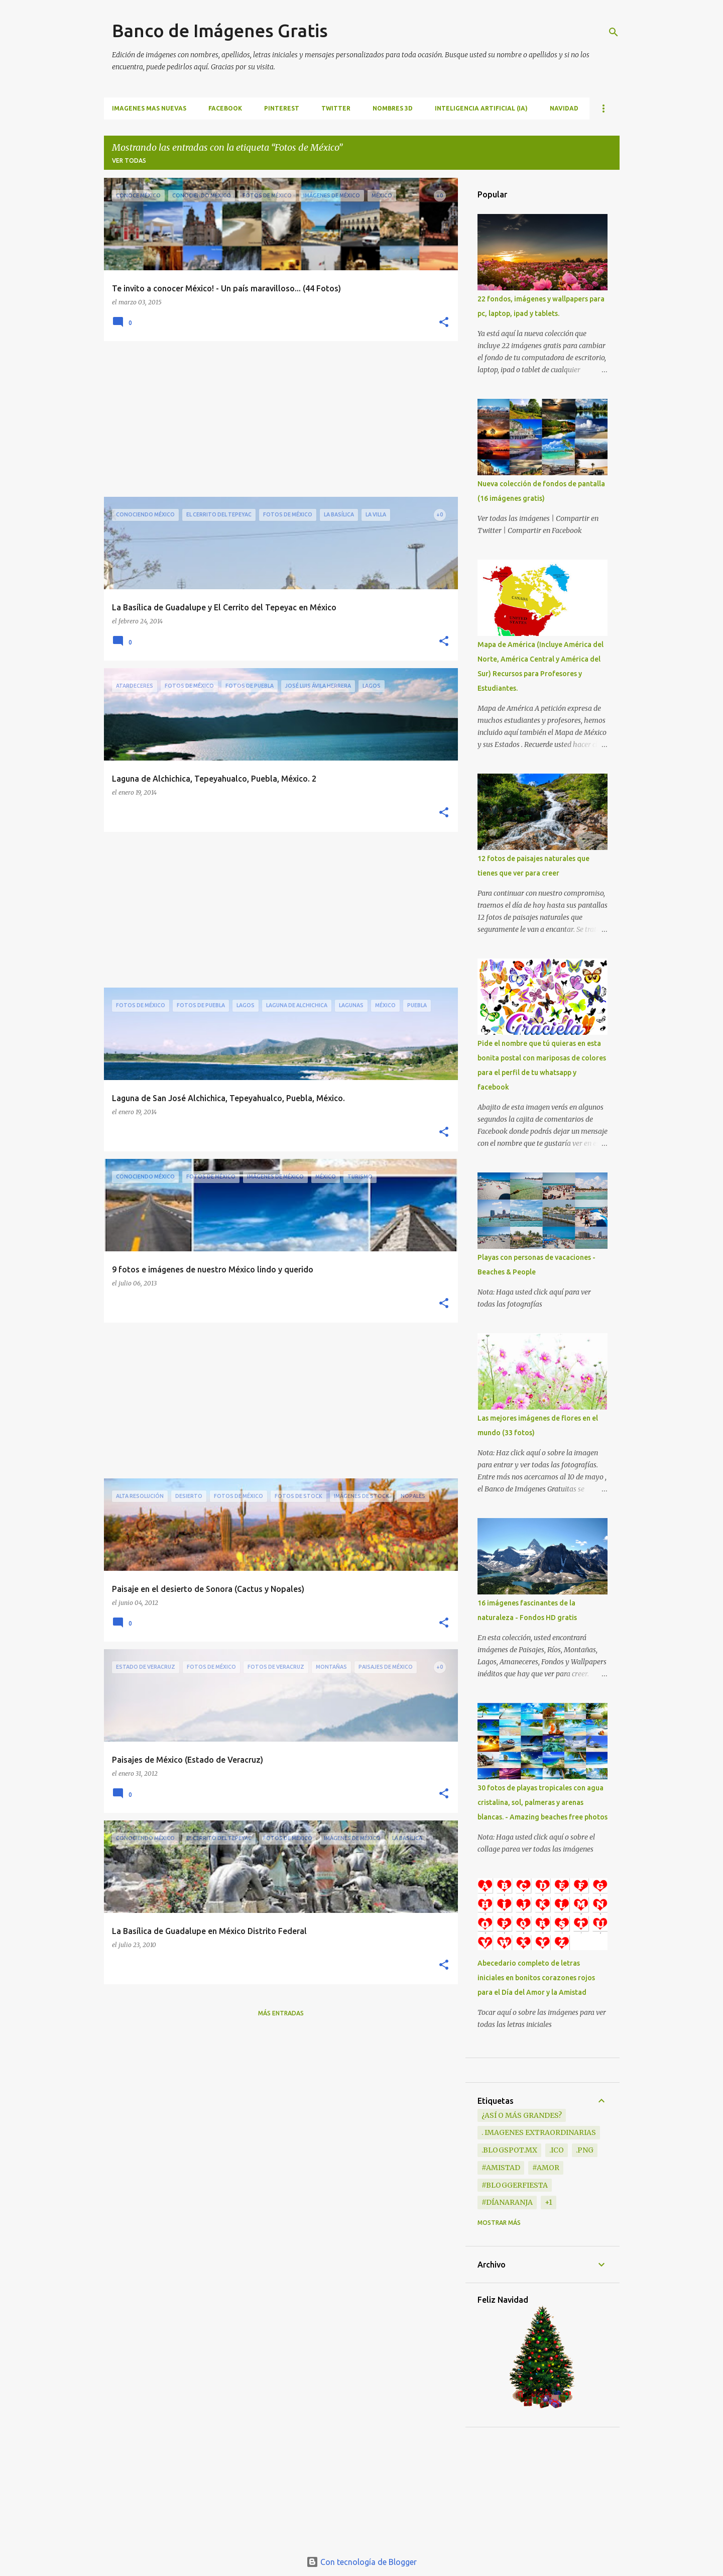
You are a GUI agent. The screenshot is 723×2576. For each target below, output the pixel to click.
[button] (444, 323)
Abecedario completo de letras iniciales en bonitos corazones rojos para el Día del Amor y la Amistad (536, 1977)
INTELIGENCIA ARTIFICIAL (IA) (481, 108)
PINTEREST (281, 108)
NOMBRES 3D (393, 108)
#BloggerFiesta (514, 2185)
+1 (548, 2202)
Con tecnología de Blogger (361, 2561)
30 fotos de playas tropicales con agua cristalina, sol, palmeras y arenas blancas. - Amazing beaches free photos (542, 1802)
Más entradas (281, 2013)
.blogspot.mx (509, 2150)
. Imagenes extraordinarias (538, 2132)
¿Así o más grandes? (521, 2115)
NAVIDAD (564, 108)
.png (584, 2150)
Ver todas (129, 160)
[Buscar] (614, 32)
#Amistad (500, 2167)
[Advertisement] (277, 419)
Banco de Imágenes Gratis (220, 30)
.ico (556, 2150)
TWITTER (335, 108)
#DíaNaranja (507, 2202)
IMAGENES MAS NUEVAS (149, 108)
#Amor (545, 2167)
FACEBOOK (225, 108)
